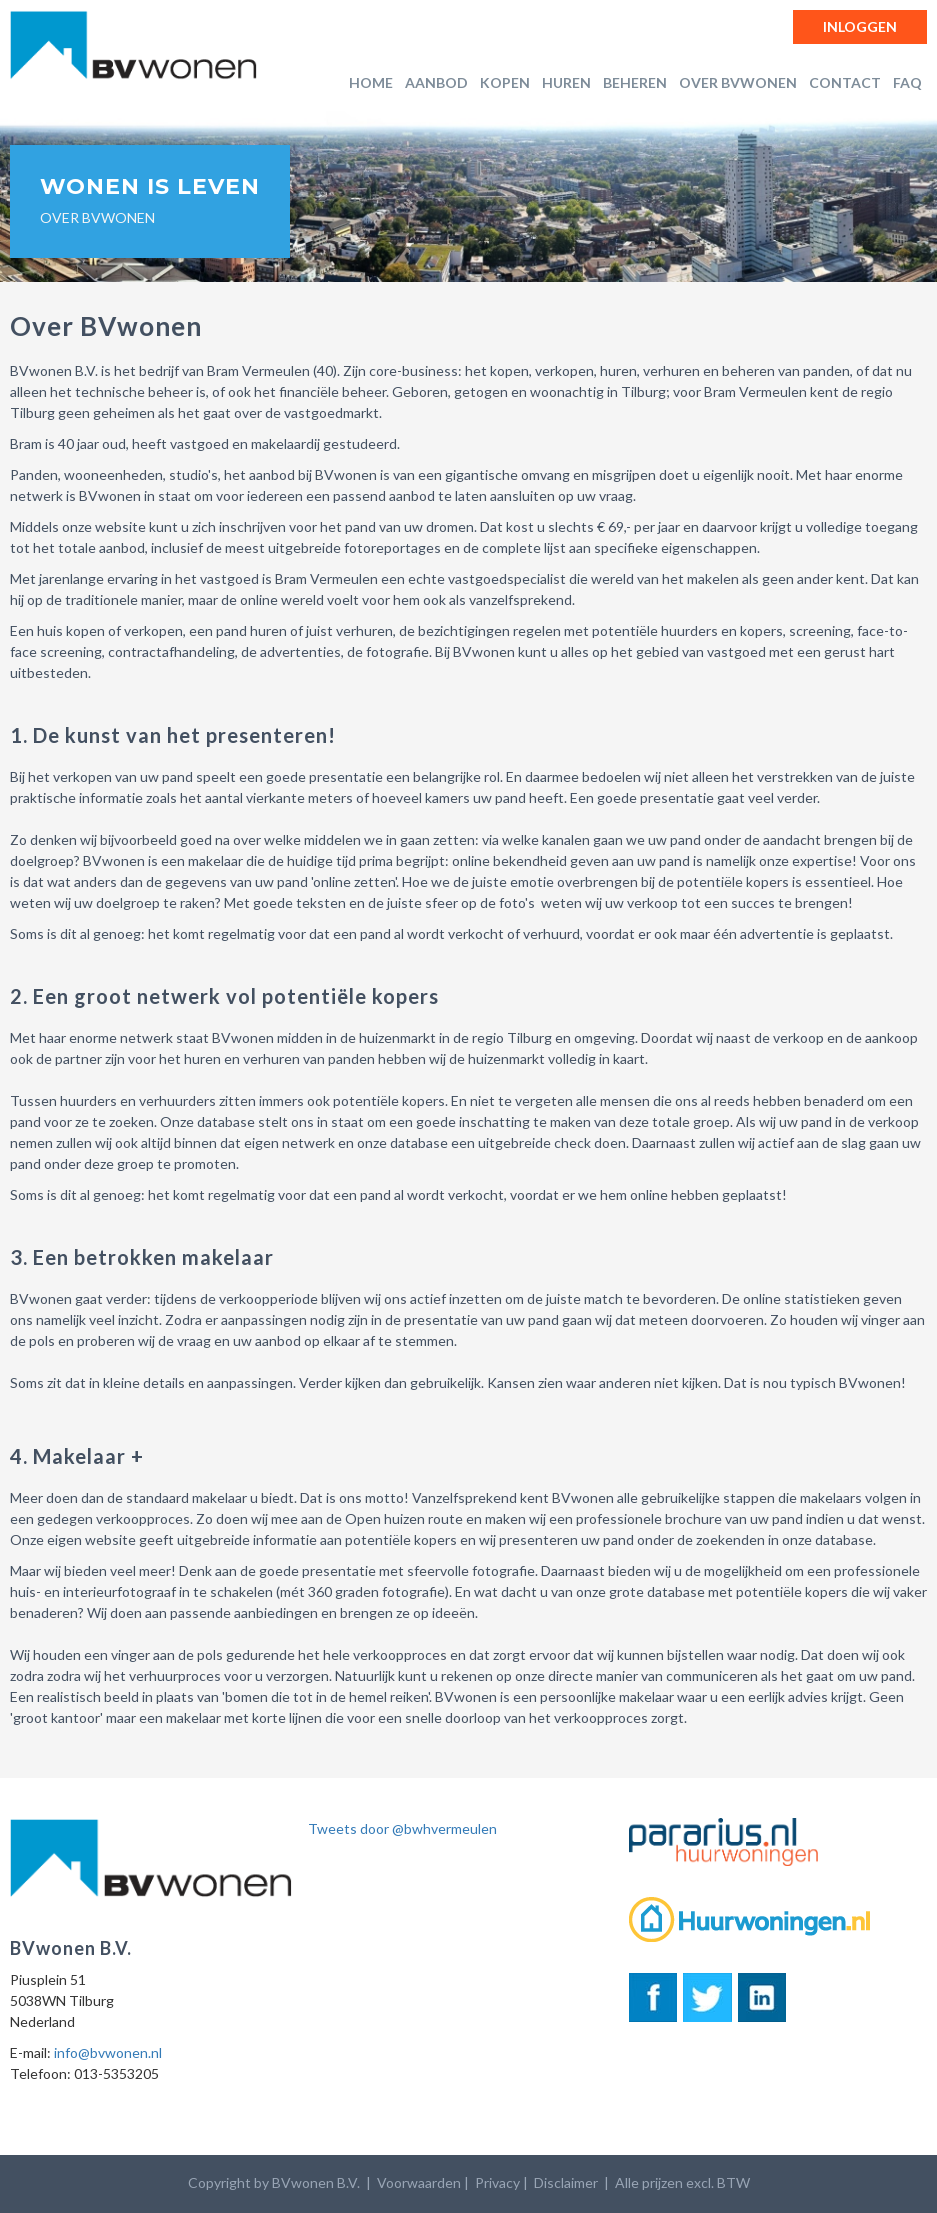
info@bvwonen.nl (108, 2052)
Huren (566, 82)
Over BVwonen (738, 82)
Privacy (497, 2182)
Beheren (635, 82)
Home (371, 82)
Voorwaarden (419, 2182)
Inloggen (860, 26)
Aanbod (436, 82)
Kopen (505, 82)
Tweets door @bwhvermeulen (402, 1828)
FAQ (907, 82)
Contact (845, 82)
